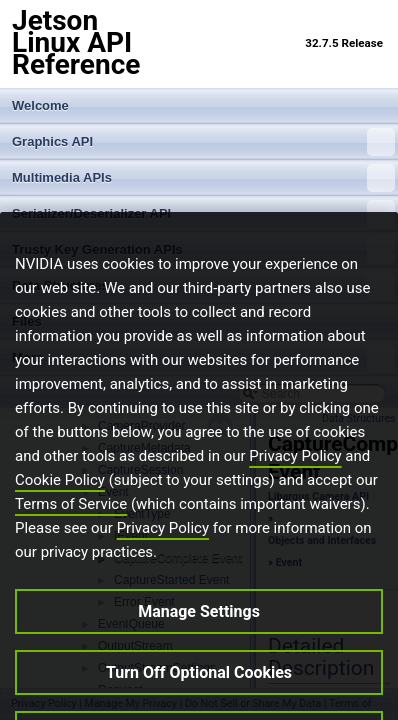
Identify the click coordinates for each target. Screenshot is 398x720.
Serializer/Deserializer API (203, 214)
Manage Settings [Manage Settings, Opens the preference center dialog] (199, 637)
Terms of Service (71, 530)
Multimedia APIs (203, 178)
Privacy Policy (295, 482)
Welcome (40, 105)
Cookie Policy (60, 506)
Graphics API (203, 142)
